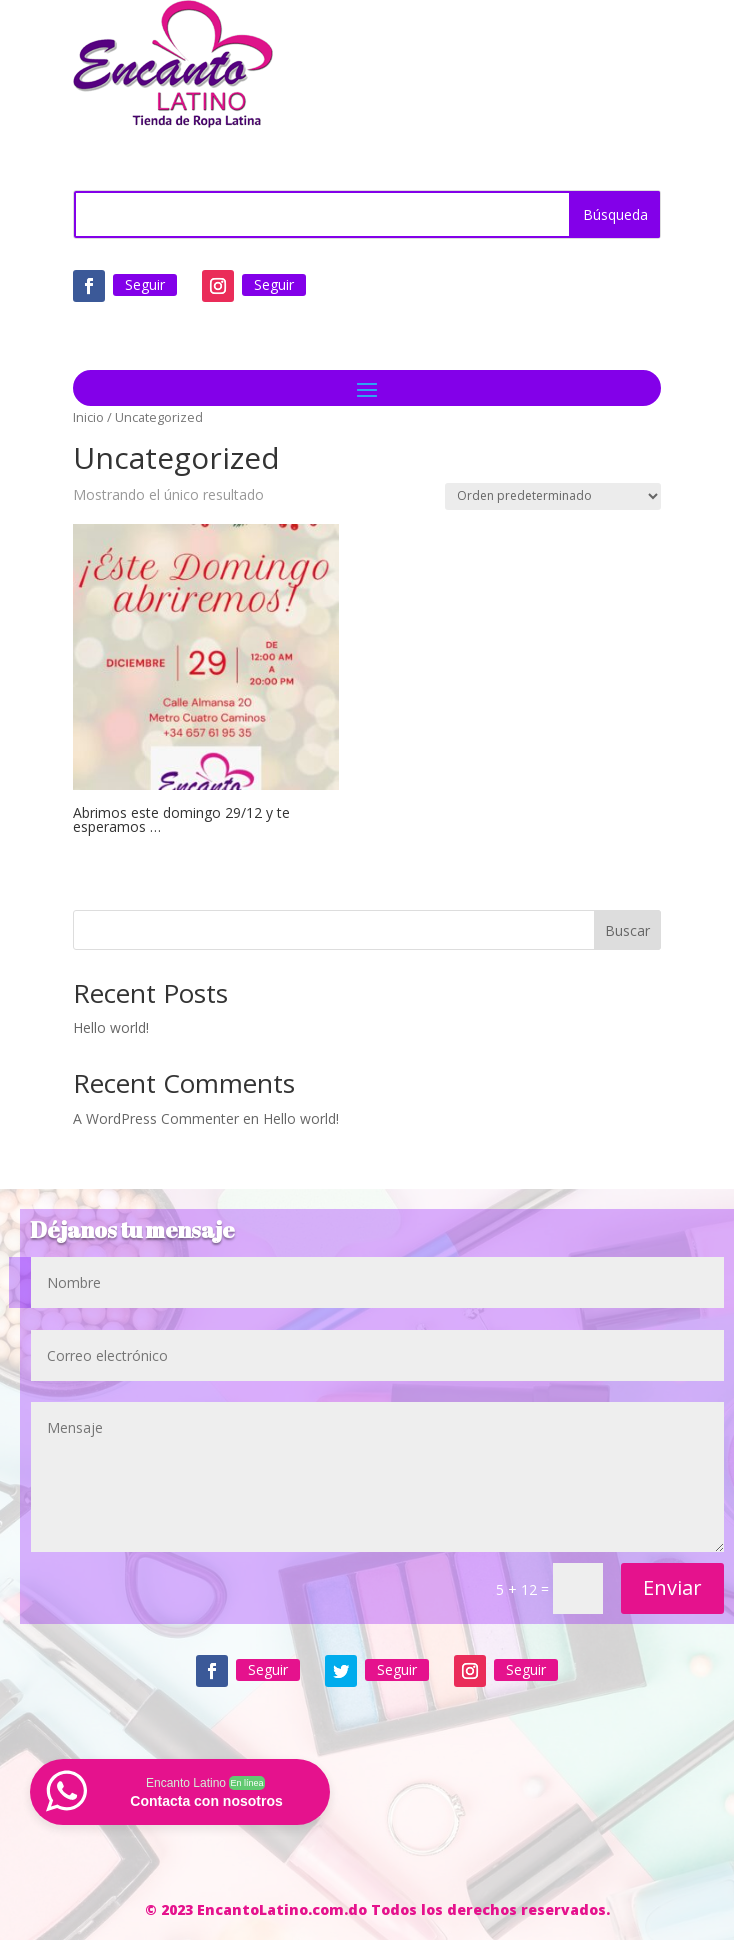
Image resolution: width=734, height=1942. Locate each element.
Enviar (672, 1587)
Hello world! (111, 1027)
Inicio (88, 417)
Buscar (627, 930)
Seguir (145, 284)
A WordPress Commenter (156, 1118)
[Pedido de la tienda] (553, 496)
